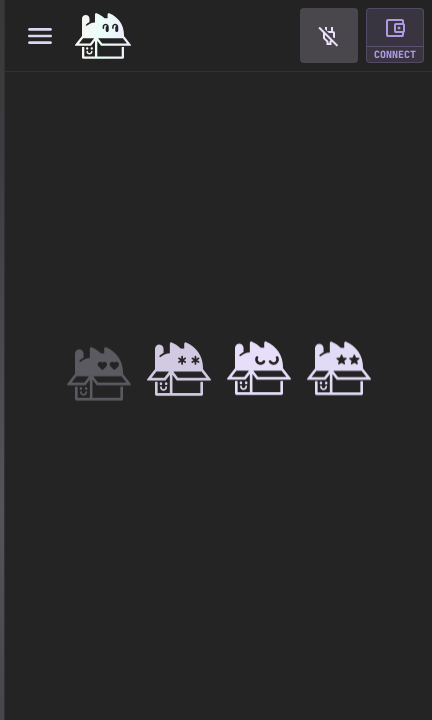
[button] (329, 35)
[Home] (103, 36)
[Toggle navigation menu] (39, 35)
